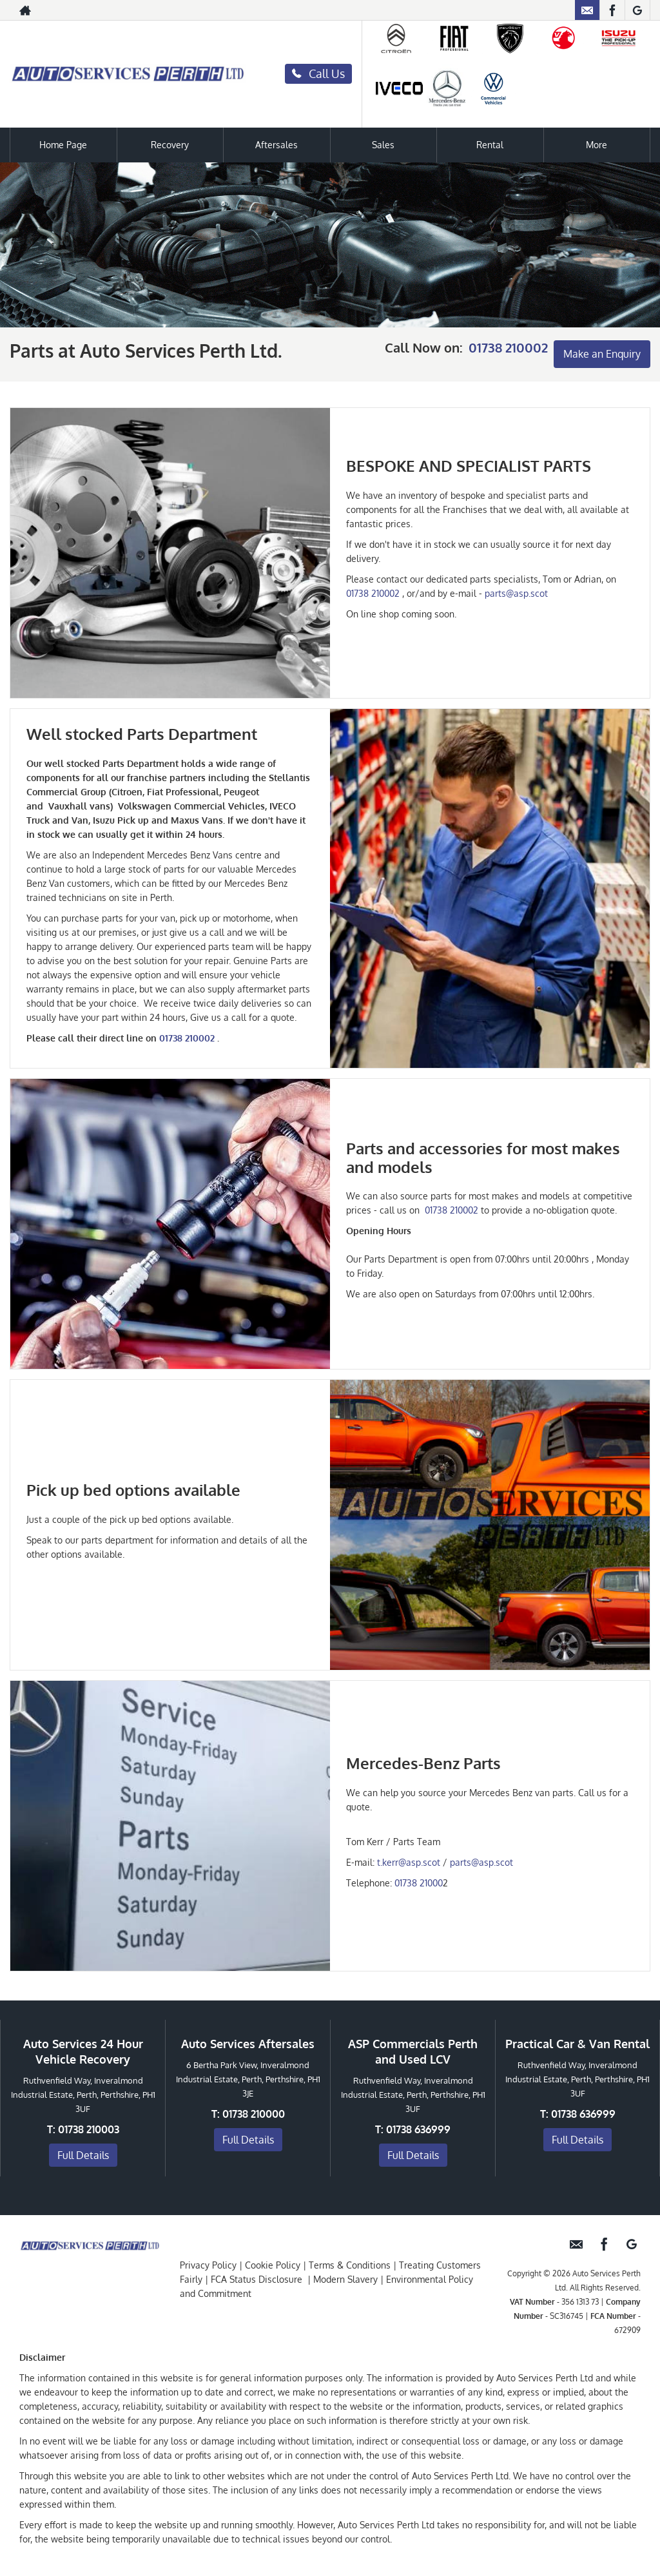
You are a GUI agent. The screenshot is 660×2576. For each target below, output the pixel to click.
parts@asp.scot (516, 593)
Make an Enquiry (602, 354)
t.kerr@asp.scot (408, 1862)
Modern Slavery (345, 2279)
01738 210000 (253, 2113)
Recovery (170, 144)
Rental (489, 144)
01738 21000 (418, 1882)
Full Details (83, 2154)
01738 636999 (418, 2128)
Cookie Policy (272, 2265)
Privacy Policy (208, 2265)
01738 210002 (507, 347)
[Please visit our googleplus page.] (637, 10)
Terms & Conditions (350, 2265)
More (596, 144)
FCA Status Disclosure (256, 2279)
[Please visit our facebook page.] (612, 10)
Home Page (63, 144)
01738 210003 (88, 2128)
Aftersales (276, 144)
